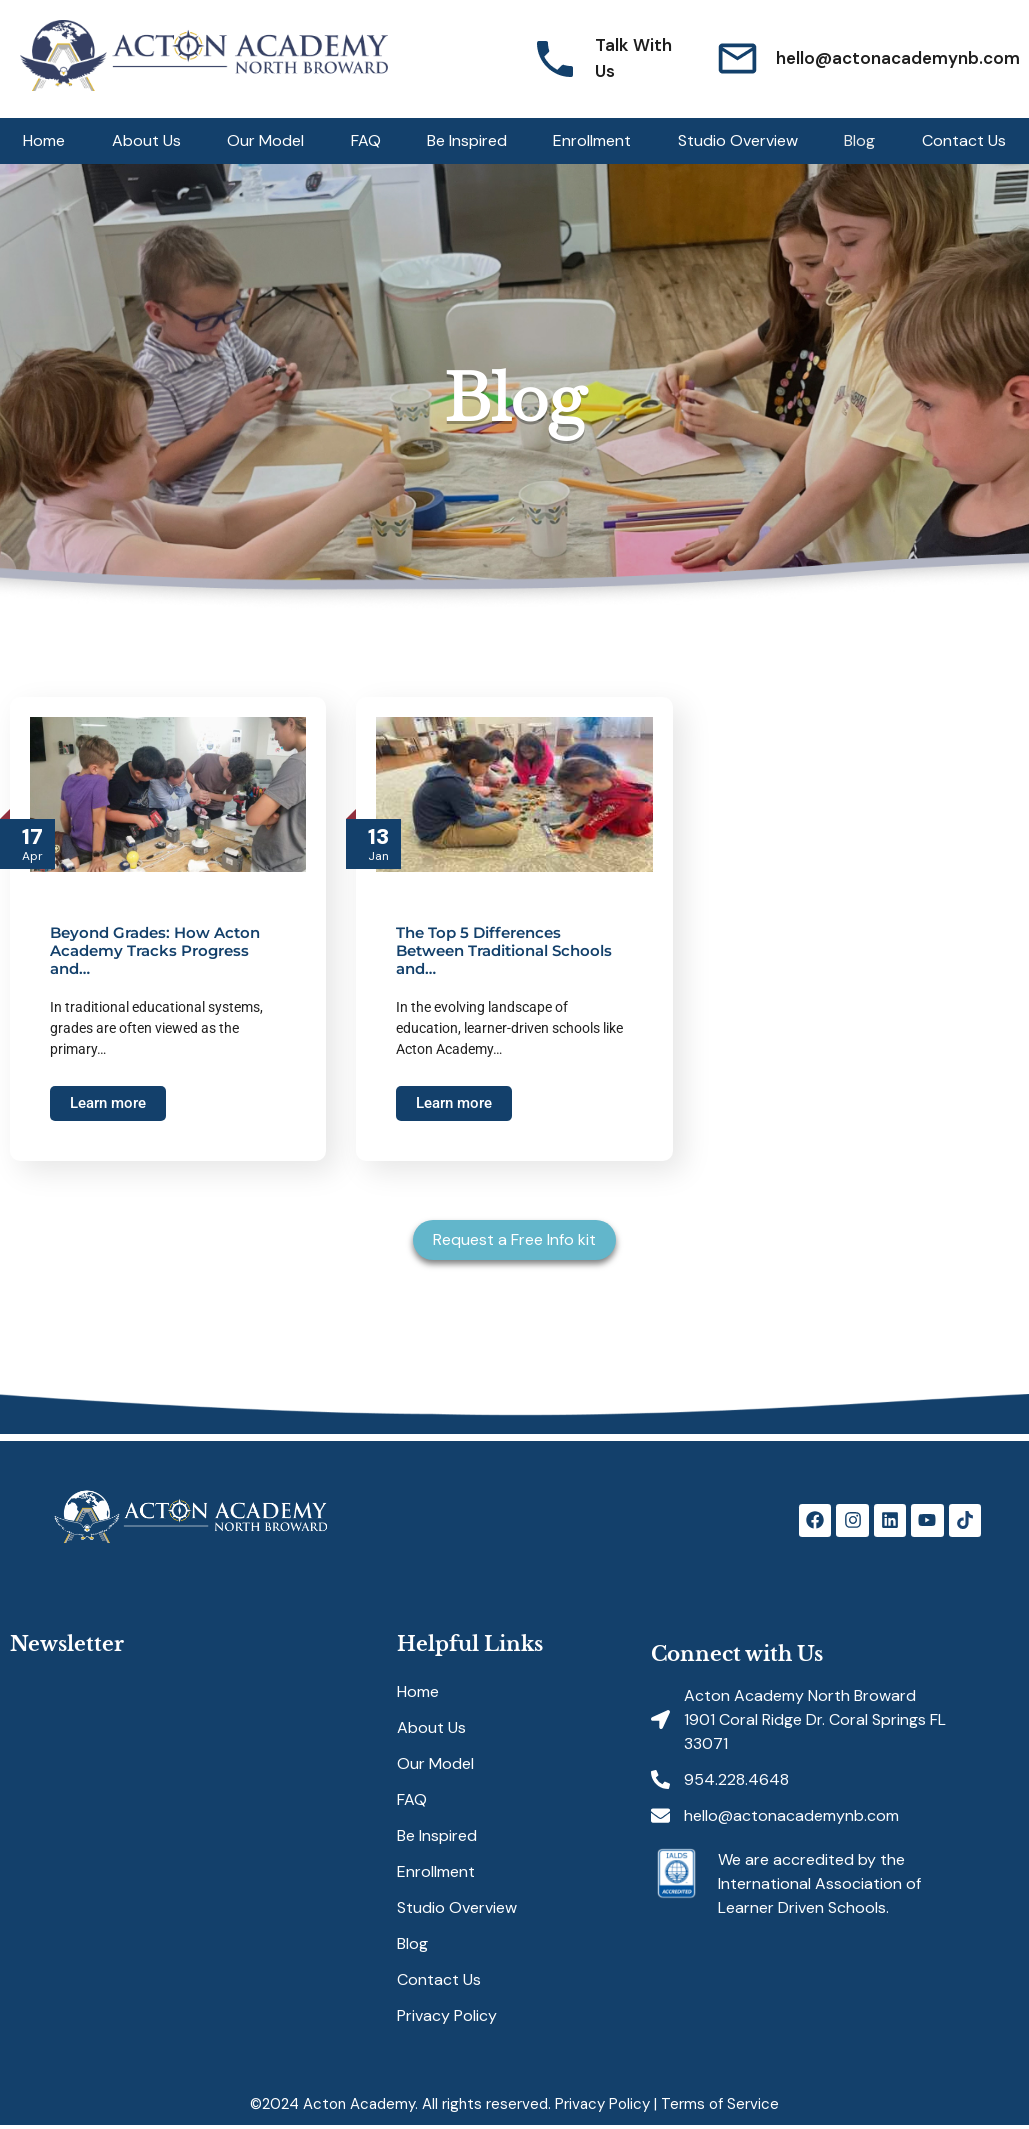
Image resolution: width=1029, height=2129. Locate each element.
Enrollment (592, 140)
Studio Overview (738, 140)
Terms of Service (720, 2104)
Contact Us (964, 140)
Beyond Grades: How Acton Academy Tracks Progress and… (155, 950)
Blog (859, 140)
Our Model (265, 140)
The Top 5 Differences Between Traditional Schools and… (504, 950)
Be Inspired (467, 140)
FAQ (366, 140)
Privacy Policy (447, 2015)
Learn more (108, 1103)
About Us (146, 140)
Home (44, 140)
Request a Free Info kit (514, 1239)
